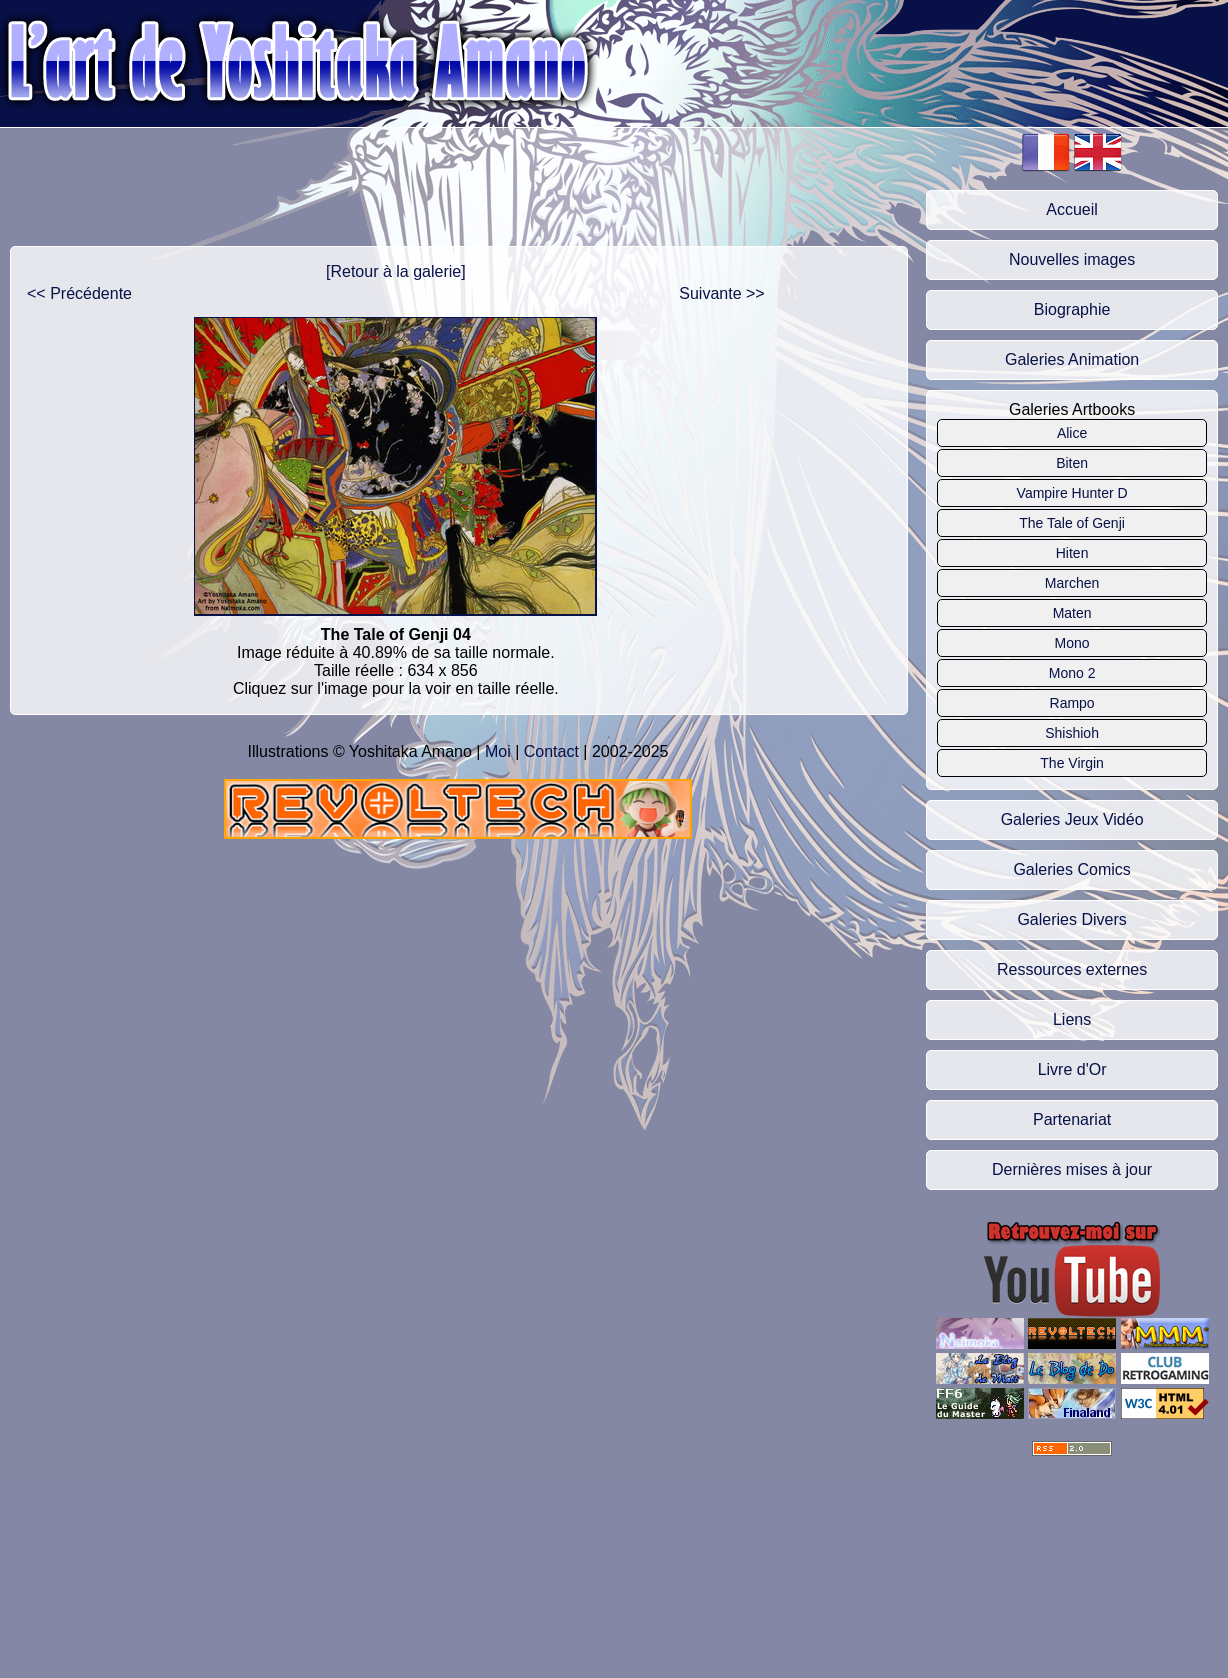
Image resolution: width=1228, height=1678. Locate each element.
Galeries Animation (1072, 359)
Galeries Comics (1071, 869)
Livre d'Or (1072, 1069)
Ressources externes (1072, 969)
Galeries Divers (1071, 919)
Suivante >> (721, 293)
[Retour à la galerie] (396, 271)
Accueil (1072, 209)
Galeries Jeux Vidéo (1072, 819)
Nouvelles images (1072, 259)
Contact (551, 751)
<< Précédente (79, 293)
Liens (1072, 1019)
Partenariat (1072, 1119)
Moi (498, 751)
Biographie (1072, 309)
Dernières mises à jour (1072, 1169)
